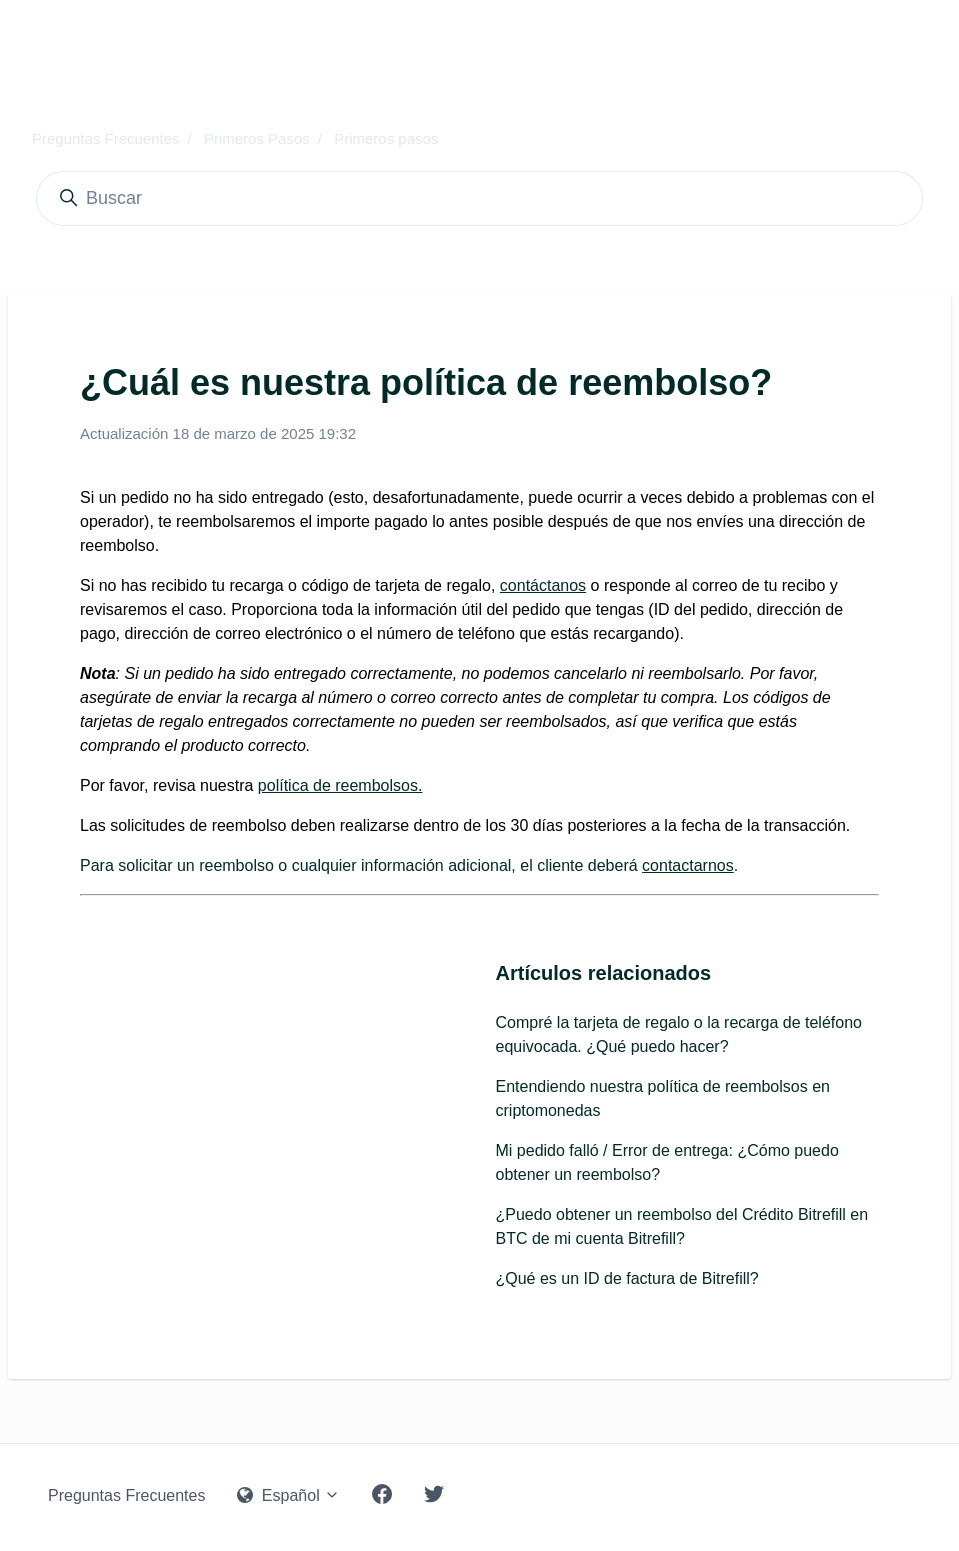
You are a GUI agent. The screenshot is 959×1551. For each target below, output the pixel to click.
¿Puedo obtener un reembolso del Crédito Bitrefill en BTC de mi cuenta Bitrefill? (682, 1226)
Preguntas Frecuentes (106, 138)
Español (288, 1495)
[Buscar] (479, 198)
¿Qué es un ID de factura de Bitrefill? (627, 1278)
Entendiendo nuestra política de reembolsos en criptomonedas (663, 1098)
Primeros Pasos (257, 138)
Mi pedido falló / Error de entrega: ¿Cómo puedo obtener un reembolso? (667, 1162)
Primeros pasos (386, 138)
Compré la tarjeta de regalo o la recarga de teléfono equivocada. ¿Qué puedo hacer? (679, 1034)
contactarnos (688, 865)
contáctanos (543, 585)
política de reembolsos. (340, 785)
